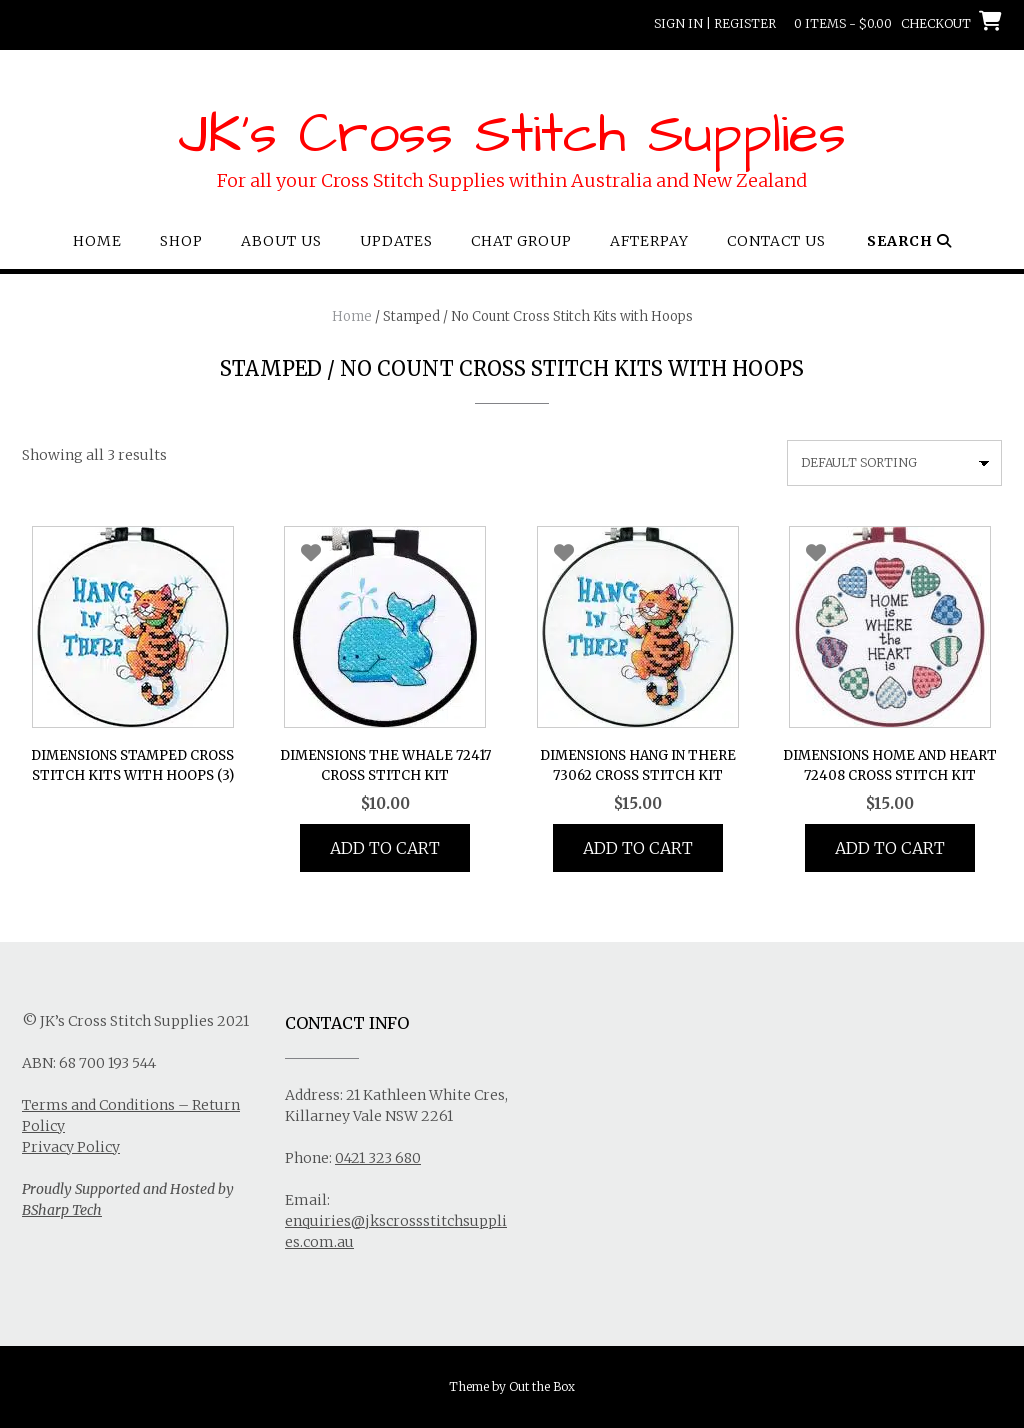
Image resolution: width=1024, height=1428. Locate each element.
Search (909, 241)
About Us (281, 241)
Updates (396, 241)
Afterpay (649, 241)
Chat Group (521, 241)
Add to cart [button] (385, 848)
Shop (181, 241)
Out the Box (542, 1386)
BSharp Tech (62, 1210)
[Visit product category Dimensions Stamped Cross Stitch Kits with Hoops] (133, 659)
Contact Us (776, 241)
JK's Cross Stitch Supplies (512, 135)
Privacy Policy (71, 1147)
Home (97, 241)
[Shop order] (894, 463)
